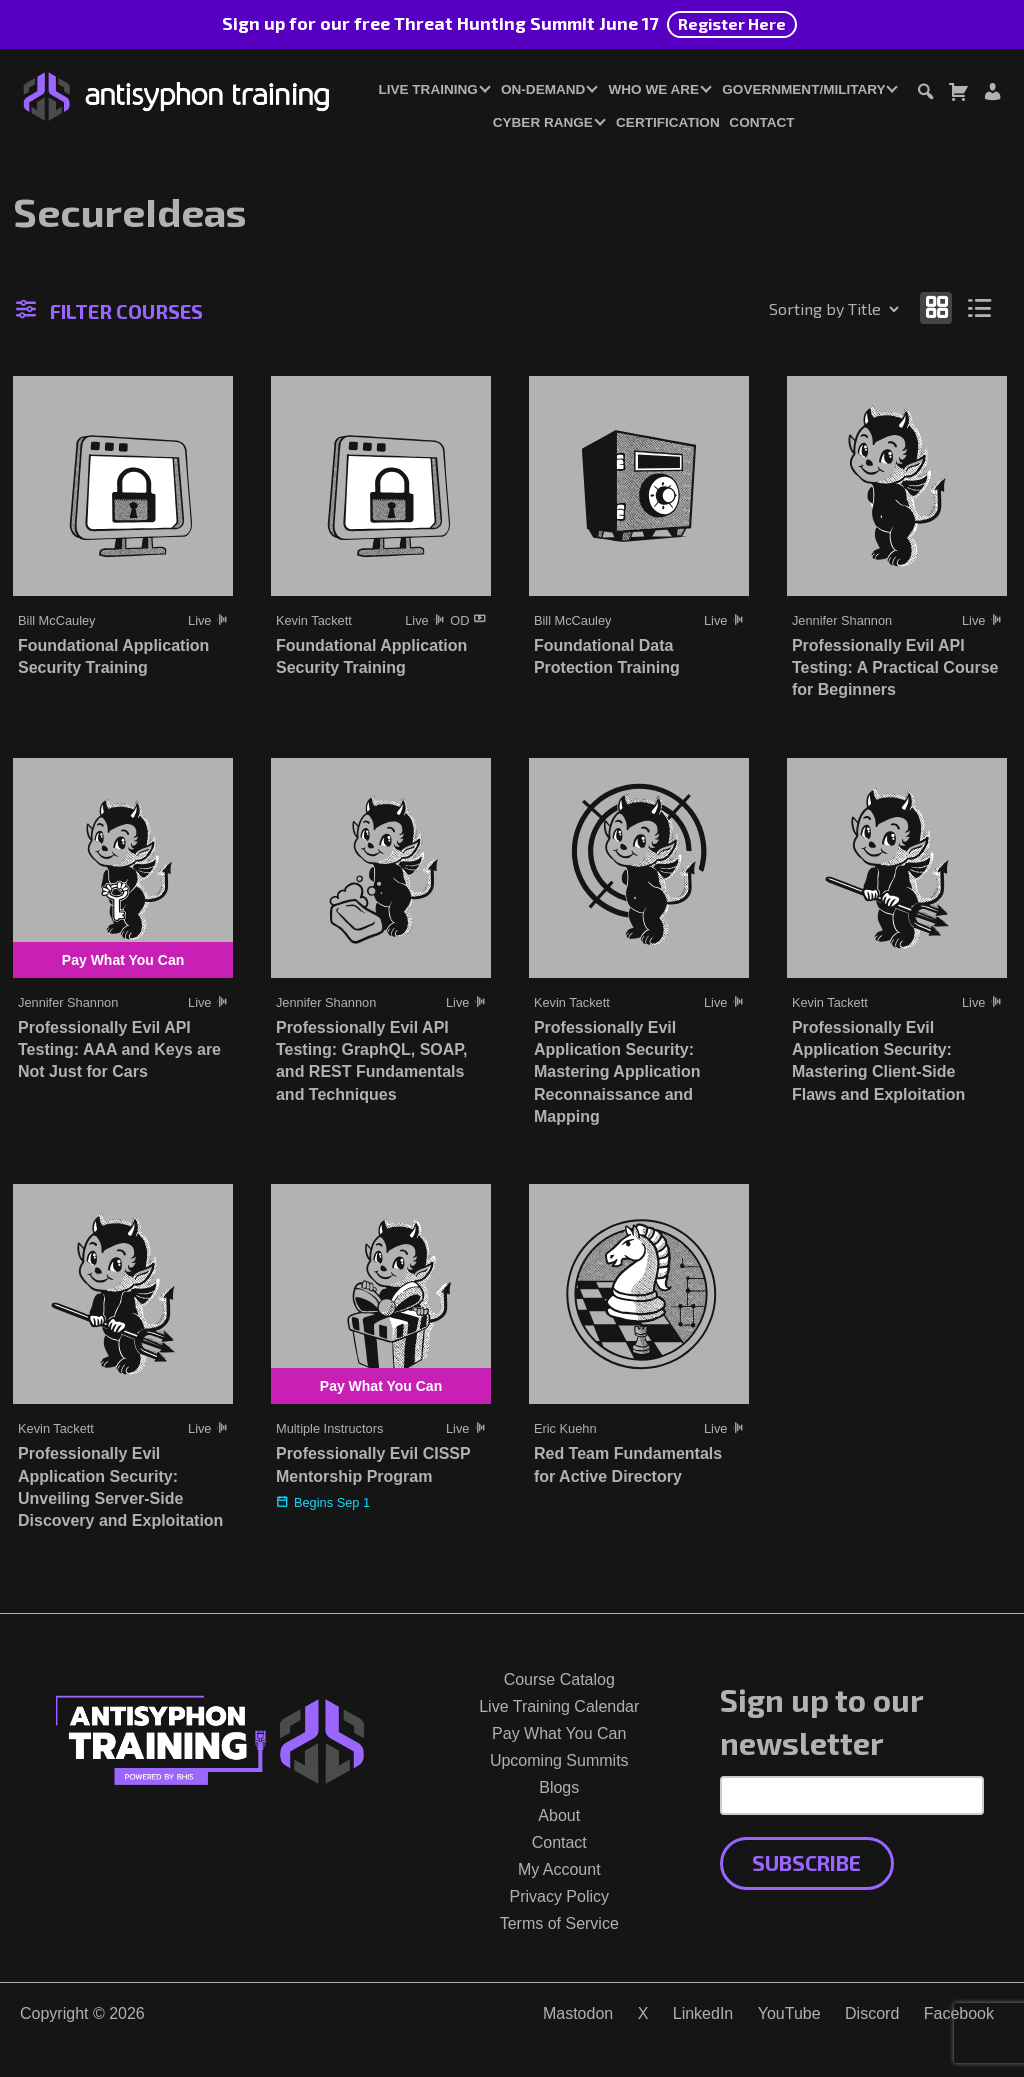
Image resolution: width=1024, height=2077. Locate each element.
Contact (761, 122)
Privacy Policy (559, 1896)
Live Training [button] (427, 89)
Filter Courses (109, 311)
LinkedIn (703, 2013)
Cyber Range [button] (543, 122)
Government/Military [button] (803, 89)
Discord (872, 2013)
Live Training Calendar (559, 1706)
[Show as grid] (936, 307)
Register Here (732, 23)
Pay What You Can (559, 1733)
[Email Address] (852, 1795)
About (559, 1815)
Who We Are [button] (654, 89)
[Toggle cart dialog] (958, 94)
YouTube (789, 2013)
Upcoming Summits (559, 1760)
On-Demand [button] (543, 89)
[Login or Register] (992, 94)
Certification (668, 122)
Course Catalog (559, 1679)
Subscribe (806, 1862)
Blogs (559, 1787)
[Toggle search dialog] (925, 94)
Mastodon (578, 2013)
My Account (559, 1869)
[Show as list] (980, 307)
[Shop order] (791, 309)
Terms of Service (559, 1923)
